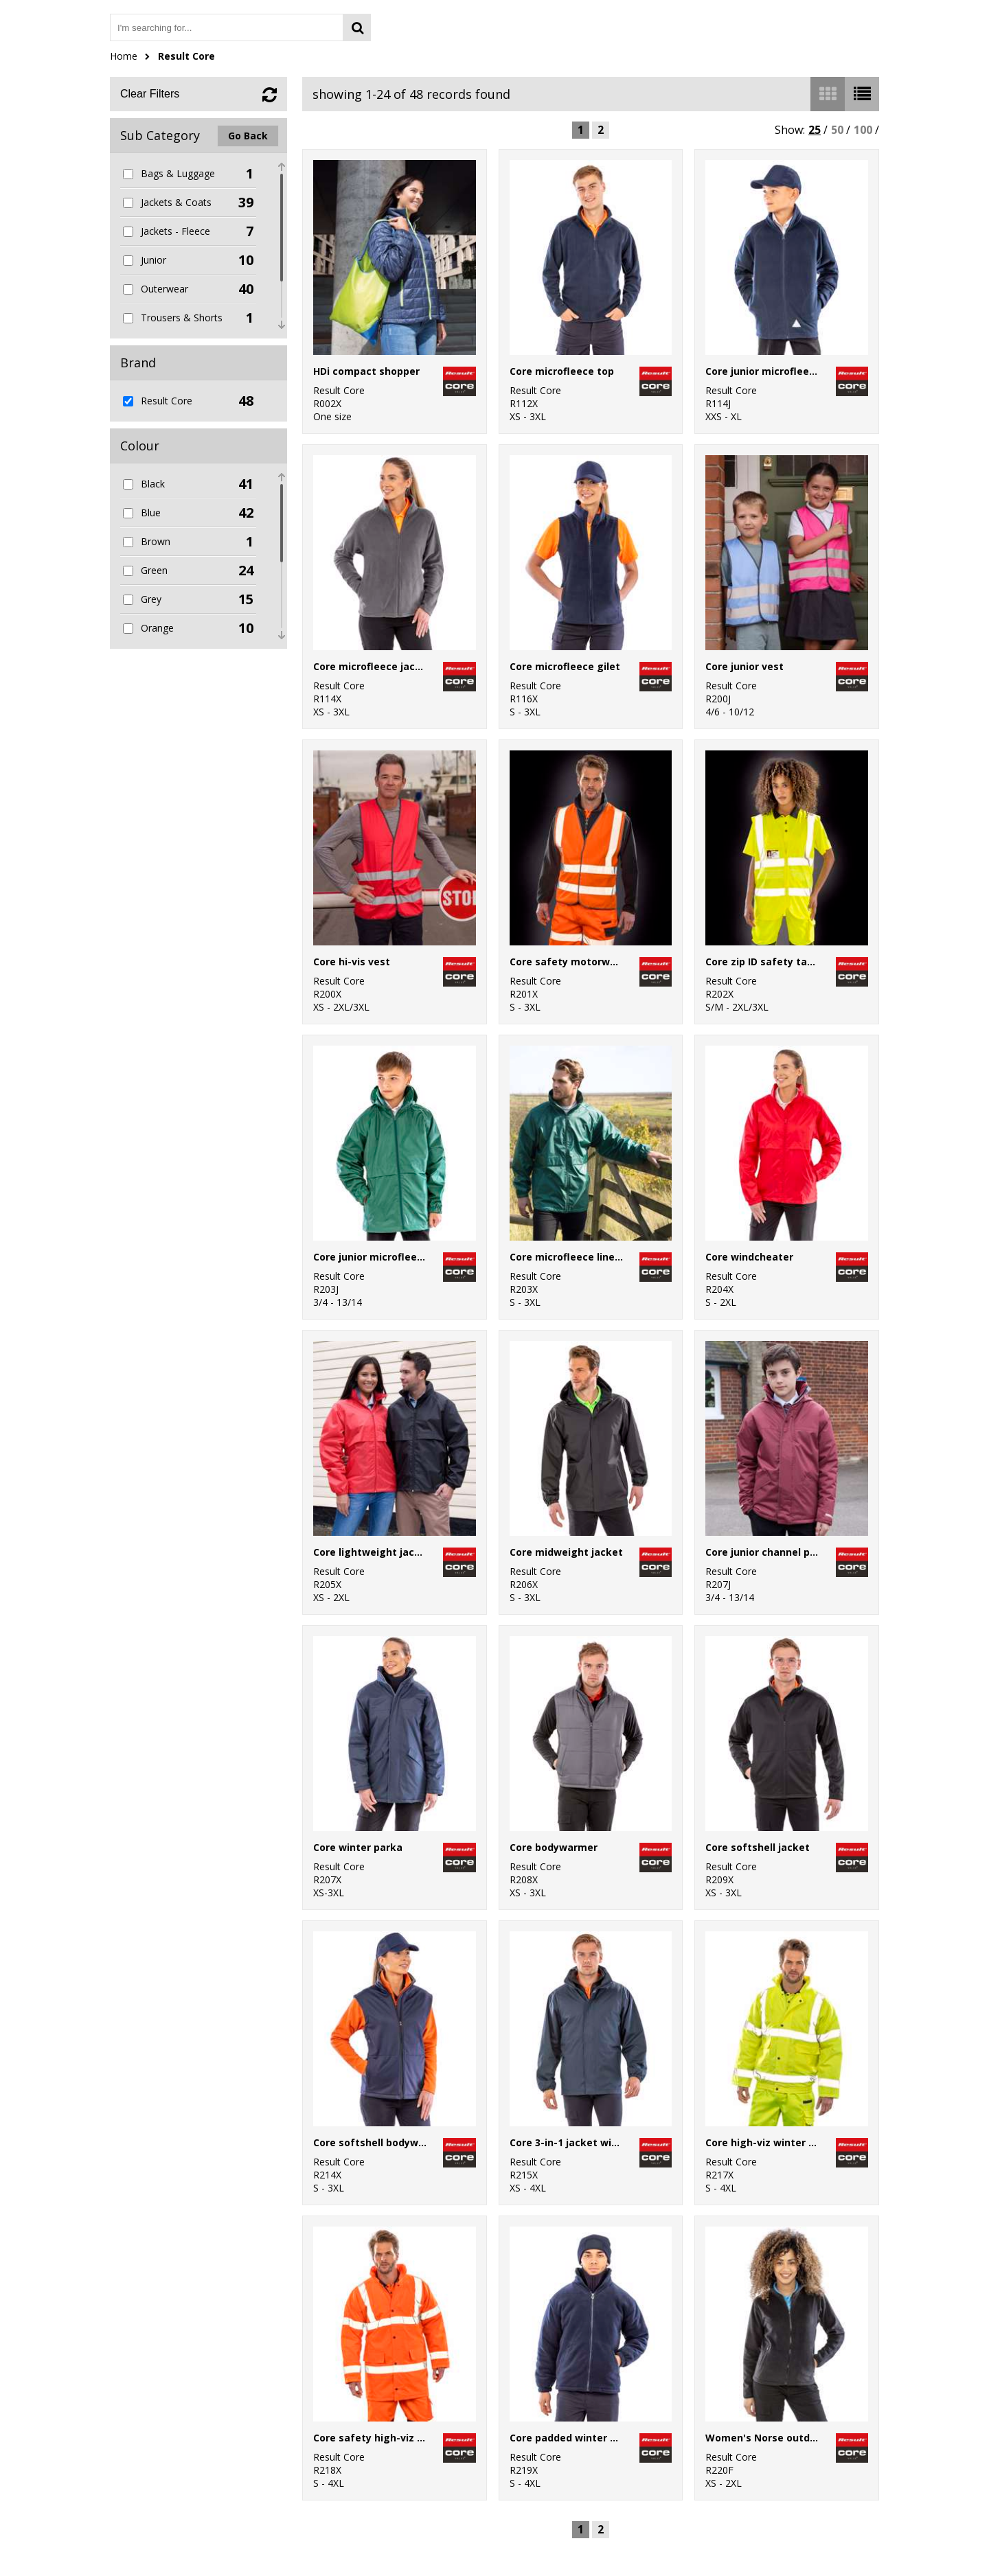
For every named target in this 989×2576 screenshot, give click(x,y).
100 (863, 129)
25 (814, 129)
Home (123, 55)
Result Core (186, 55)
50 (837, 129)
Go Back (248, 135)
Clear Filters (149, 94)
